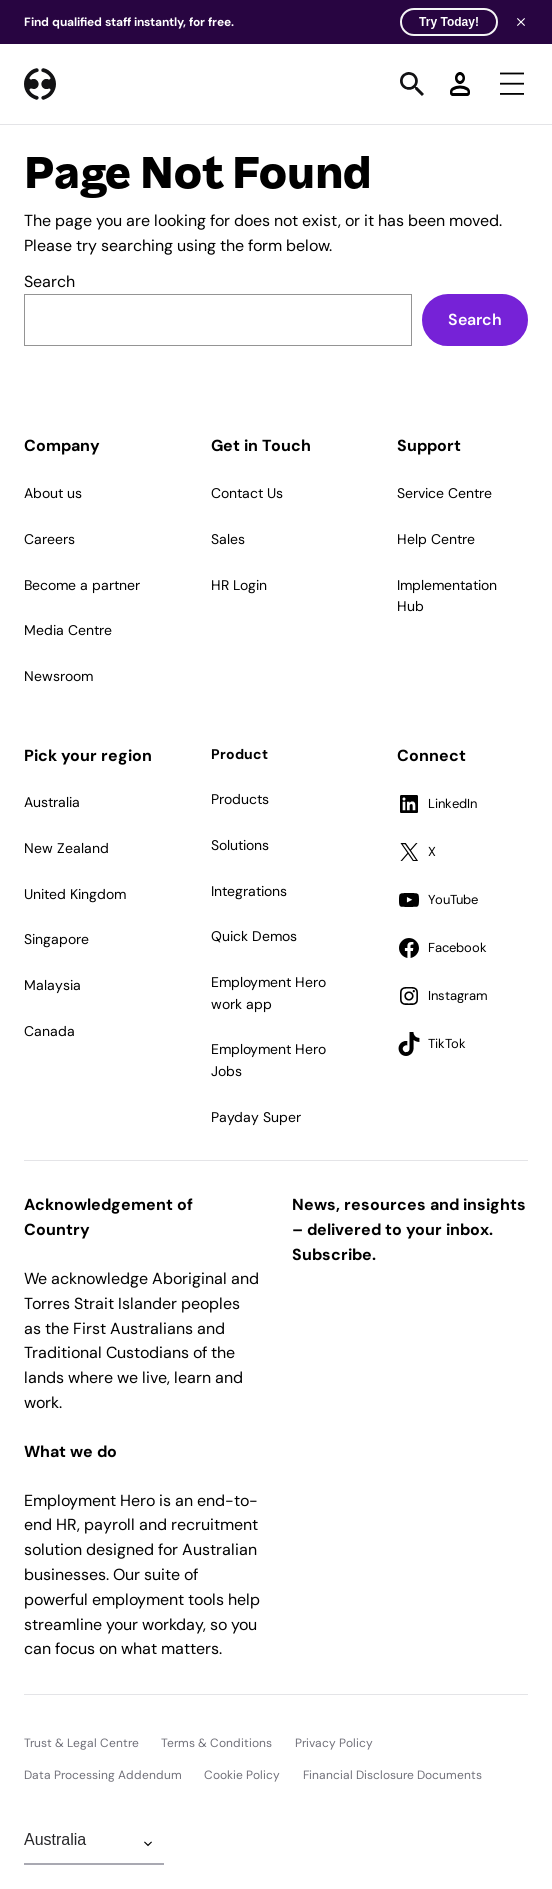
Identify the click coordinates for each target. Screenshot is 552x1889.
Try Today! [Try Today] (449, 22)
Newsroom (58, 676)
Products (240, 799)
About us (53, 493)
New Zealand (66, 848)
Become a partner (82, 585)
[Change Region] (94, 1844)
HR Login (239, 585)
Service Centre (444, 493)
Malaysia (52, 985)
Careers (49, 539)
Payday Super (256, 1117)
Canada (49, 1031)
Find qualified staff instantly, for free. (261, 22)
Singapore (56, 939)
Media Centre (68, 630)
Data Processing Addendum (103, 1775)
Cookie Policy (242, 1775)
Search (49, 281)
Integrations (249, 891)
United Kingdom (75, 894)
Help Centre (436, 539)
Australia (52, 802)
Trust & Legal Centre (81, 1743)
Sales (228, 539)
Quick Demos (254, 936)
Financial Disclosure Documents (392, 1775)
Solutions (240, 845)
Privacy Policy (334, 1743)
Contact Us (247, 493)
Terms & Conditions (216, 1743)
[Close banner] (521, 22)
